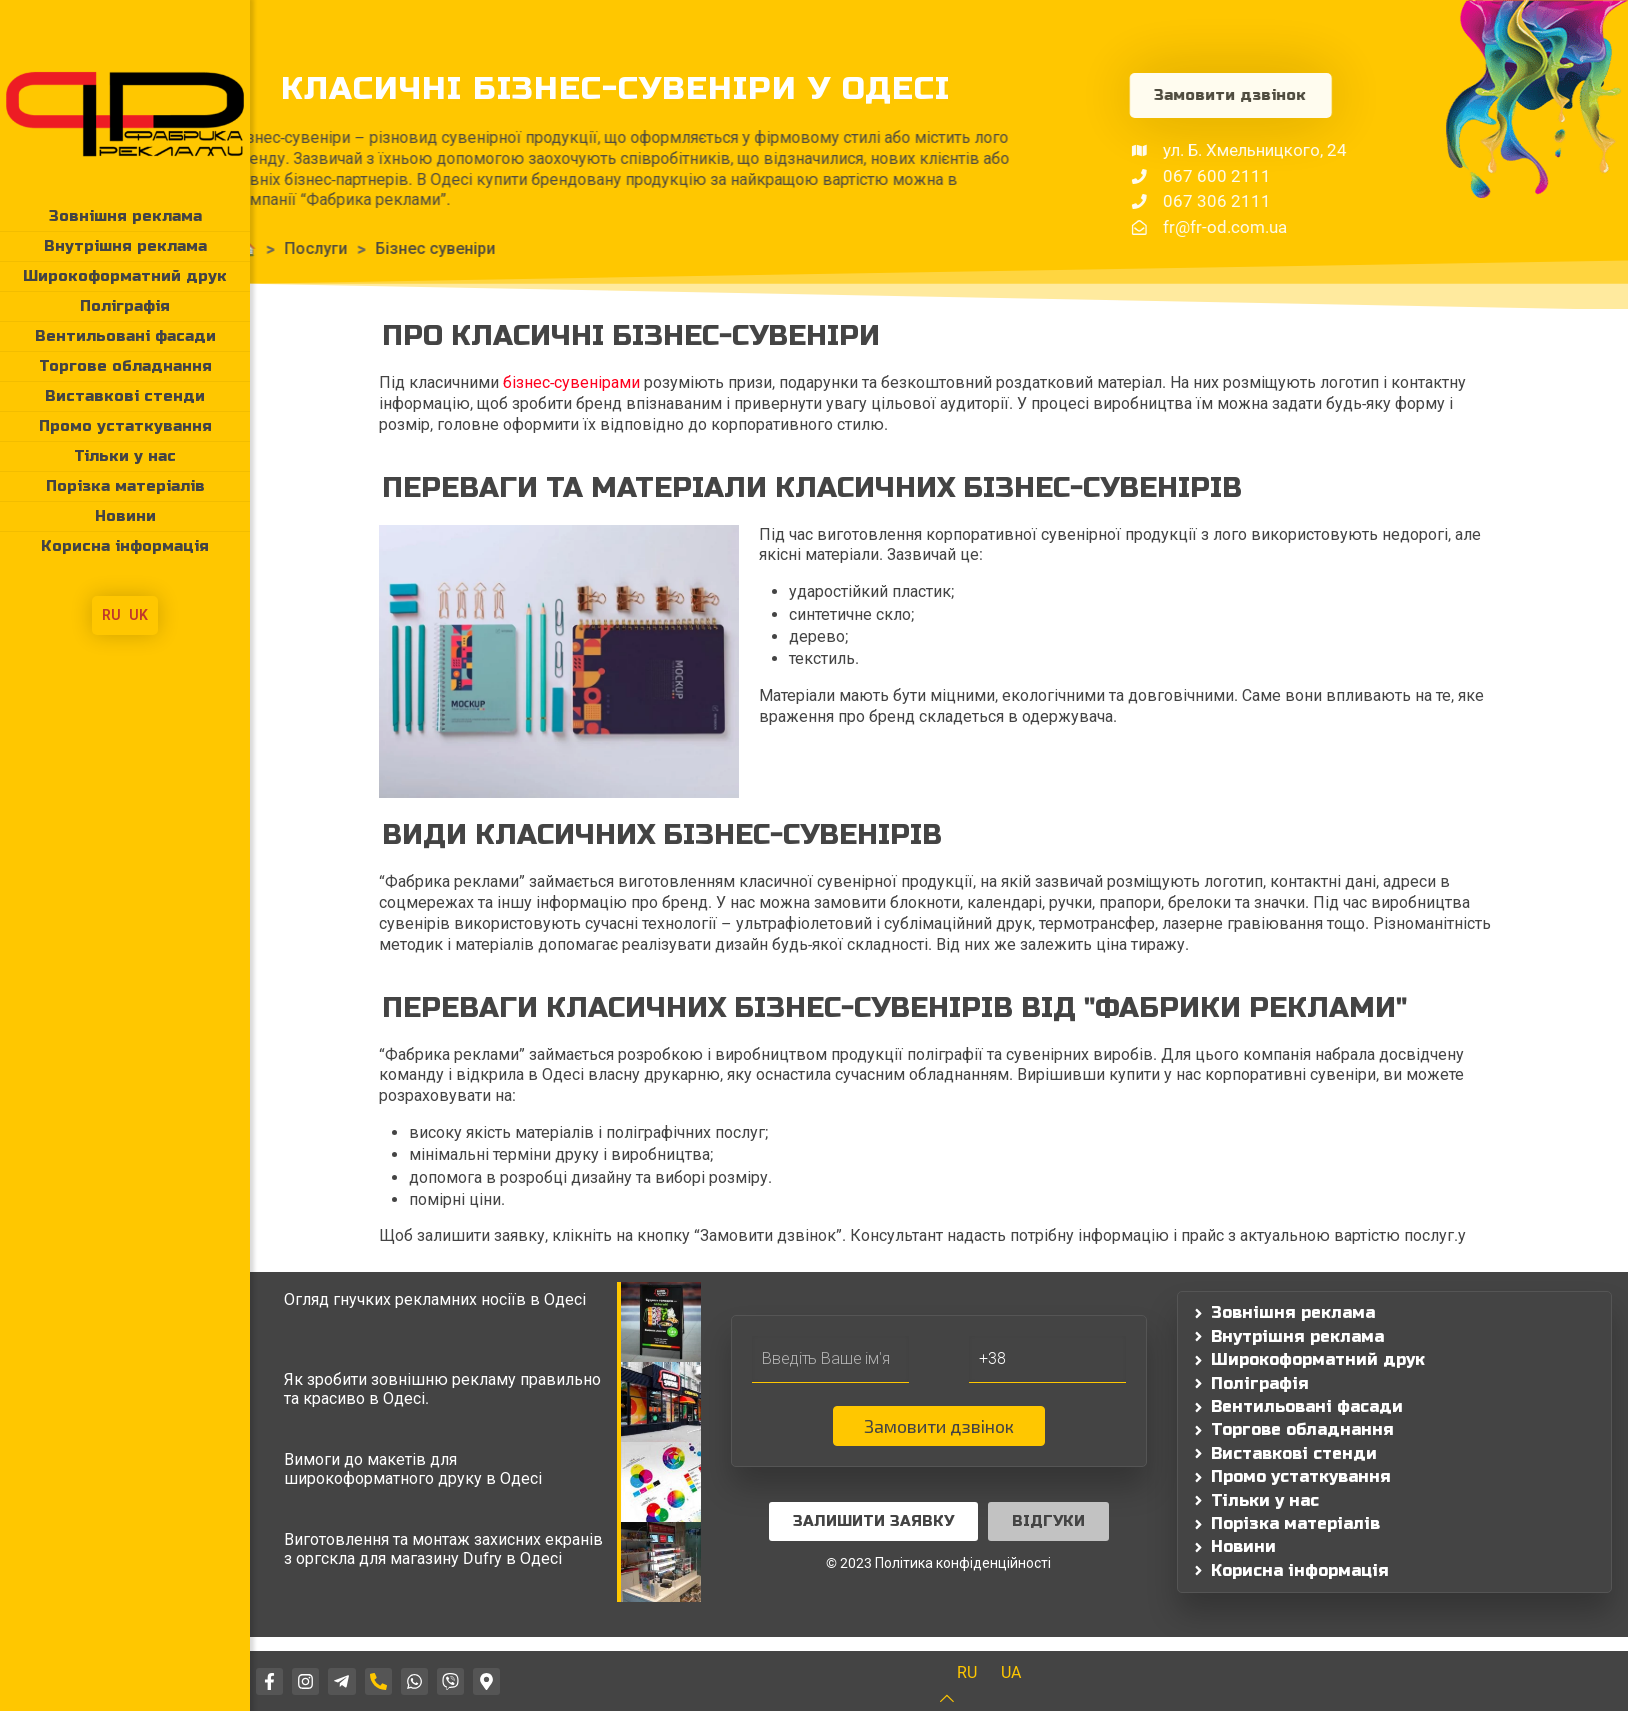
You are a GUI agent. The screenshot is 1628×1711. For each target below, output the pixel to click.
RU (111, 615)
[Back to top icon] (959, 1698)
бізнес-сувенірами (571, 382)
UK (138, 615)
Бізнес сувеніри (339, 248)
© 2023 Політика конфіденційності (938, 1563)
